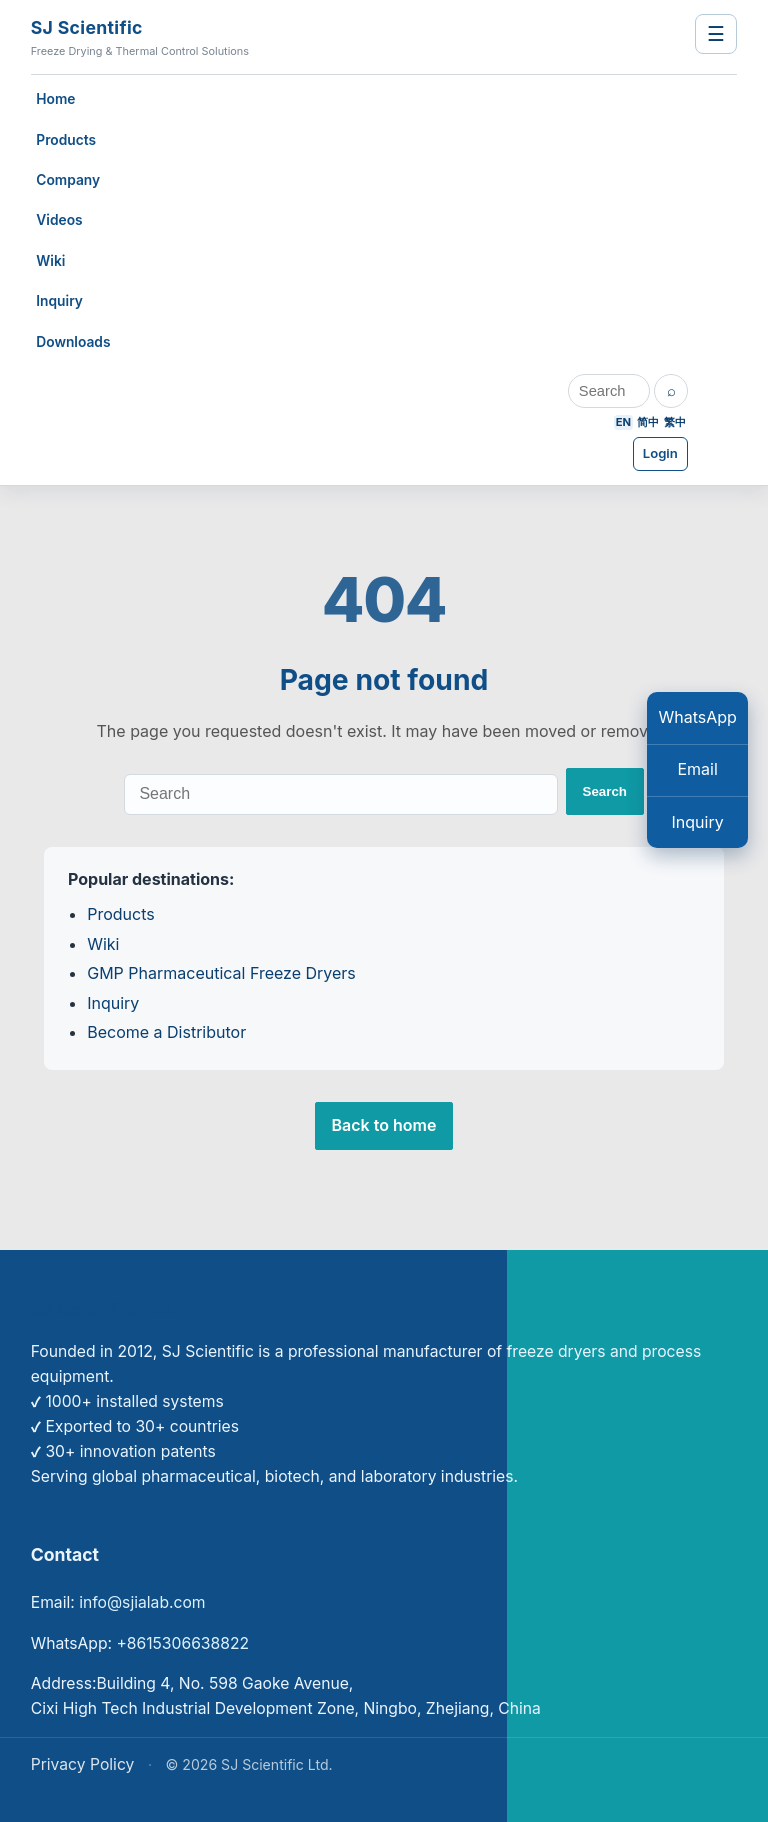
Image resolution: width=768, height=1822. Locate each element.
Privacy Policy (83, 1764)
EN (623, 422)
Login (660, 453)
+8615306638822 (182, 1643)
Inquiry (59, 301)
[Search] (609, 391)
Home (55, 99)
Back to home (384, 1125)
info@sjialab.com (142, 1602)
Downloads (73, 342)
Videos (59, 220)
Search (605, 791)
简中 (648, 422)
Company (68, 180)
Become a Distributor (166, 1032)
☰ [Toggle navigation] (716, 34)
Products (66, 140)
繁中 (675, 422)
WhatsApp (697, 717)
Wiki (50, 261)
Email (697, 769)
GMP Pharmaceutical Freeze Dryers (221, 973)
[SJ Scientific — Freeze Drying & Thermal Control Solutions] (296, 37)
